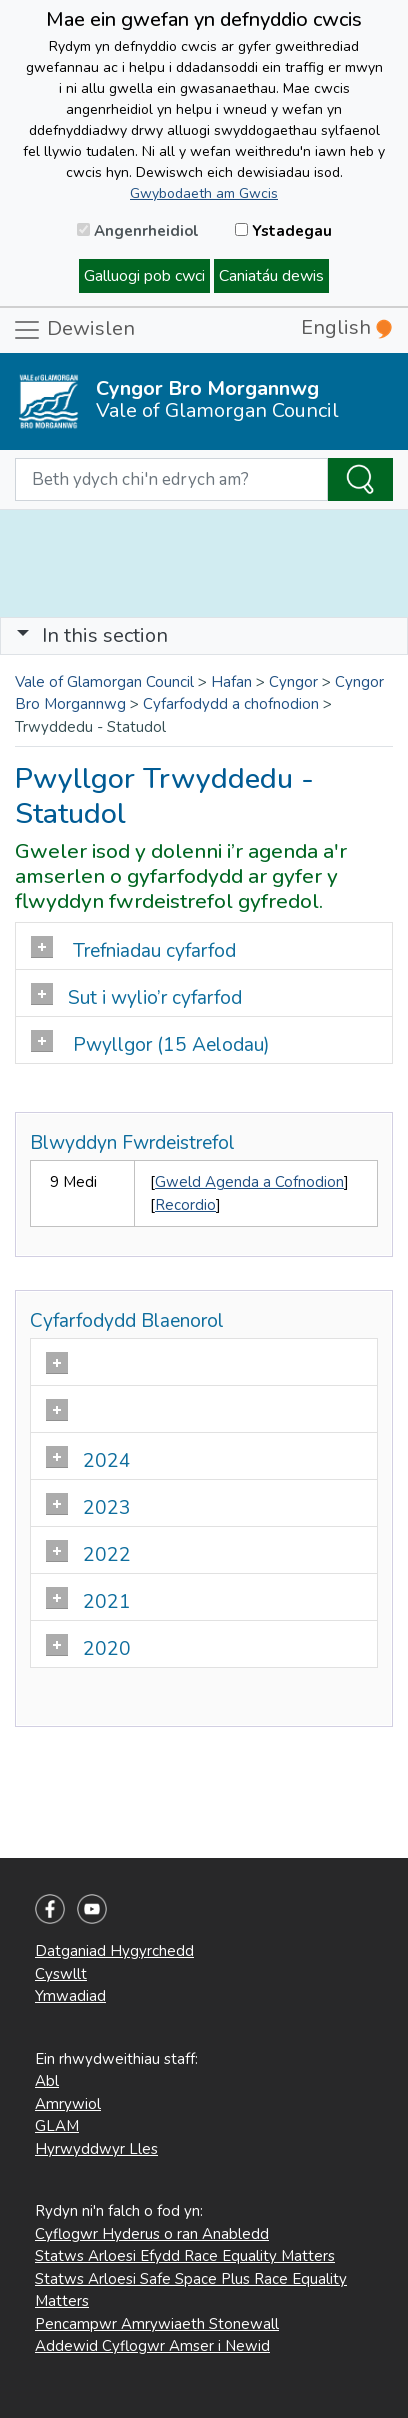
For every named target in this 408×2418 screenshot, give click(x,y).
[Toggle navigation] (204, 636)
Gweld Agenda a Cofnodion (249, 1182)
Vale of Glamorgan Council (104, 682)
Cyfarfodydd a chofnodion (231, 704)
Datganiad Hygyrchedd (114, 1951)
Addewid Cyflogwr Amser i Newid (152, 2346)
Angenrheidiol (138, 231)
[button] (23, 635)
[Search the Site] (360, 480)
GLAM (57, 2126)
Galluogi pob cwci (144, 276)
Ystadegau (283, 231)
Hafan (231, 682)
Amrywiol (68, 2104)
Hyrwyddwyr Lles (96, 2149)
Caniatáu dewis (271, 276)
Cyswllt (61, 1974)
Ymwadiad (70, 1996)
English (346, 327)
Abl (47, 2081)
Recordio (185, 1205)
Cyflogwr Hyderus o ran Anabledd (152, 2234)
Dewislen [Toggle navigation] (73, 330)
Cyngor (293, 682)
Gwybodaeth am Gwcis (204, 193)
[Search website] (171, 480)
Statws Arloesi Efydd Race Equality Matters (185, 2256)
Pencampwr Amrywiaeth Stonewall (157, 2324)
